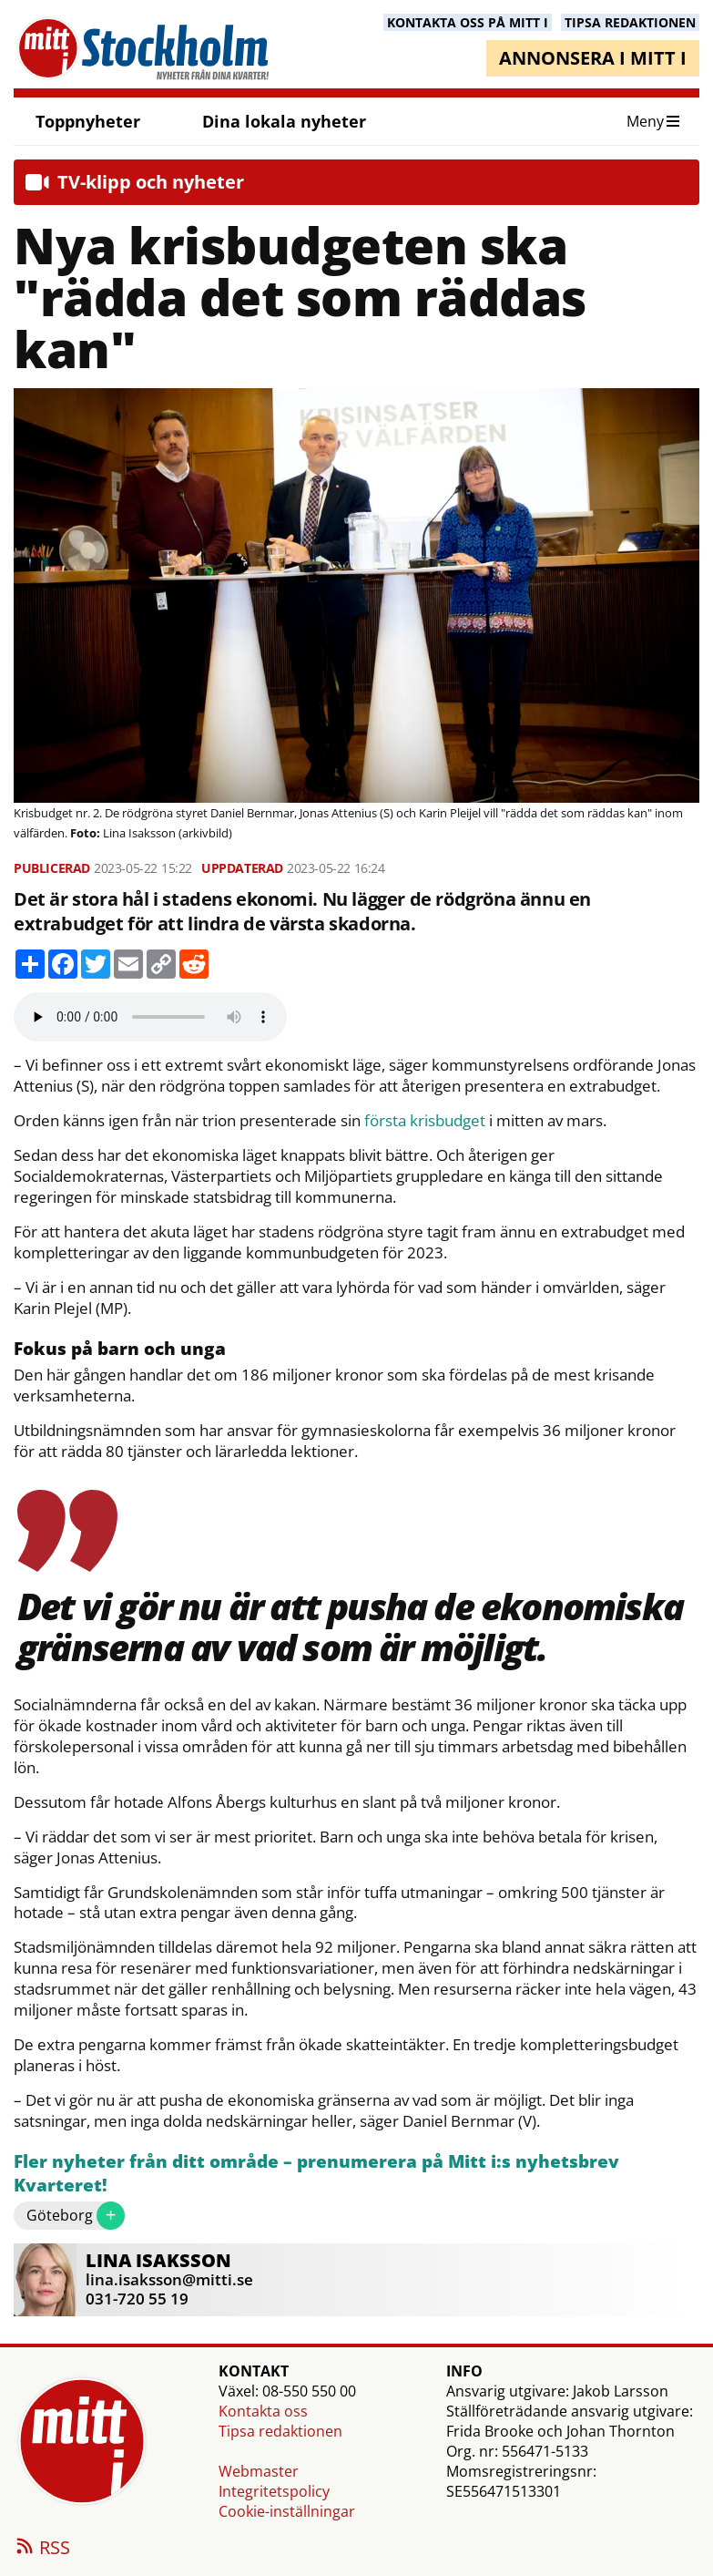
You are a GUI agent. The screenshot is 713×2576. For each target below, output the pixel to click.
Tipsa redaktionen (280, 2431)
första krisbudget (424, 1121)
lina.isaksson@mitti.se (169, 2279)
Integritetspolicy (274, 2491)
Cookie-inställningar (287, 2511)
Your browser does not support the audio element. (150, 1017)
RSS (42, 2548)
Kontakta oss (263, 2411)
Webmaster (259, 2471)
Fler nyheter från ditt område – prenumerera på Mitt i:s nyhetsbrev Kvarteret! (316, 2173)
